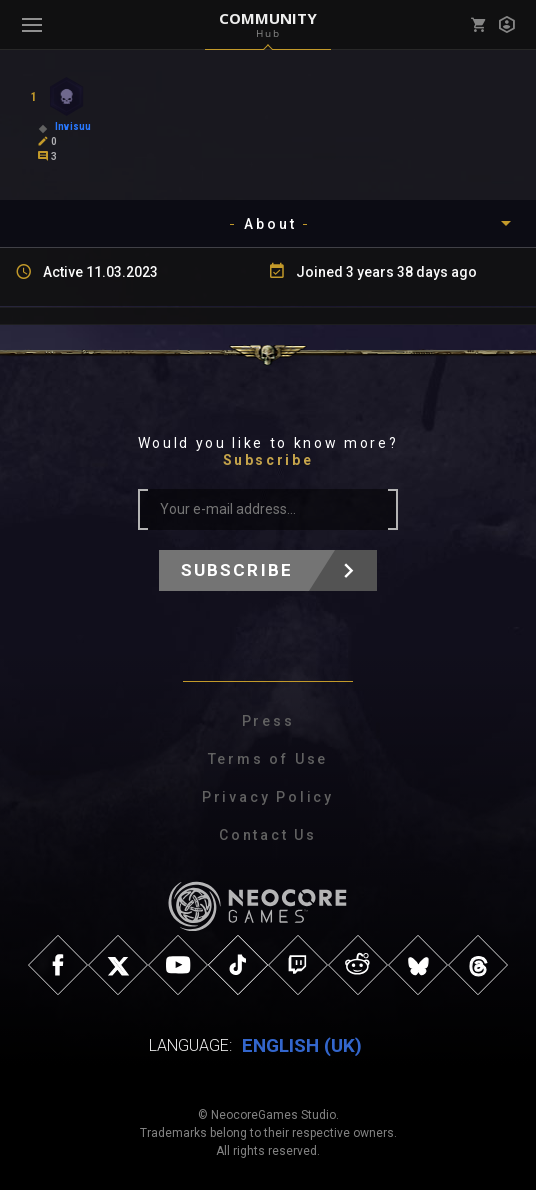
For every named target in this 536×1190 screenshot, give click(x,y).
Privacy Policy (268, 797)
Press (268, 721)
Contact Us (268, 835)
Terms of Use (268, 759)
